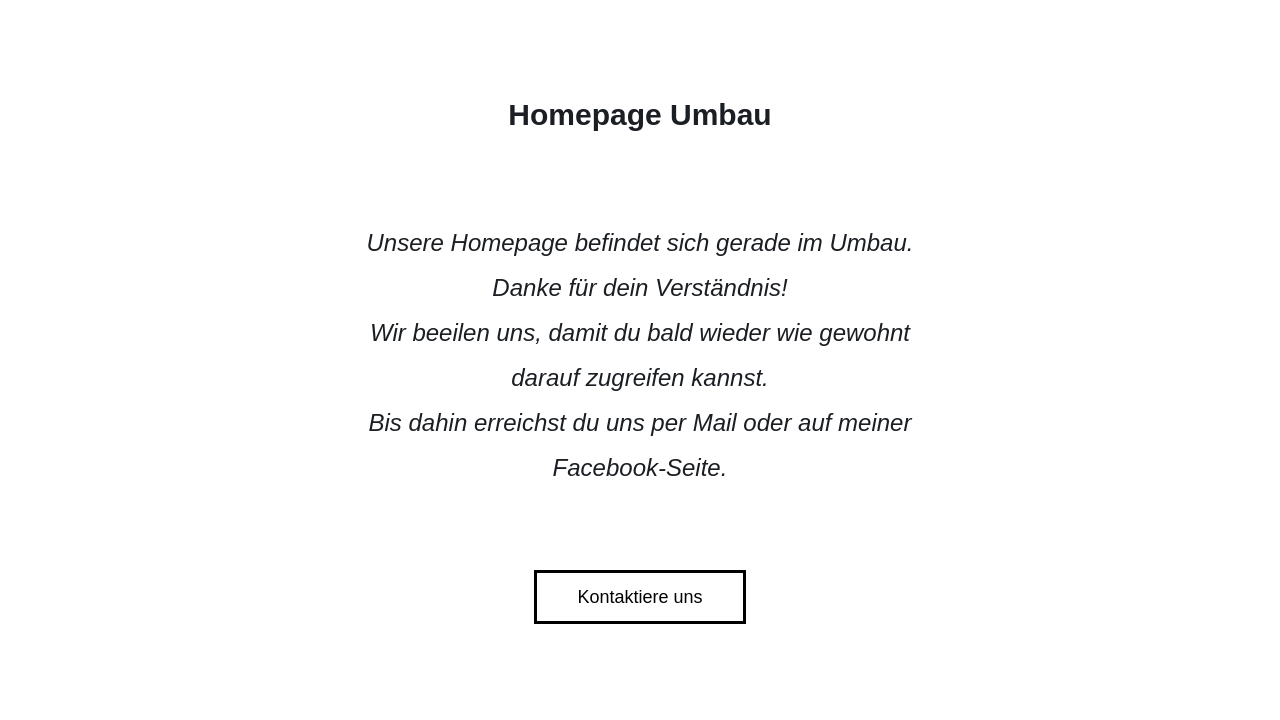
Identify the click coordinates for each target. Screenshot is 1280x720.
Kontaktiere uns (639, 597)
